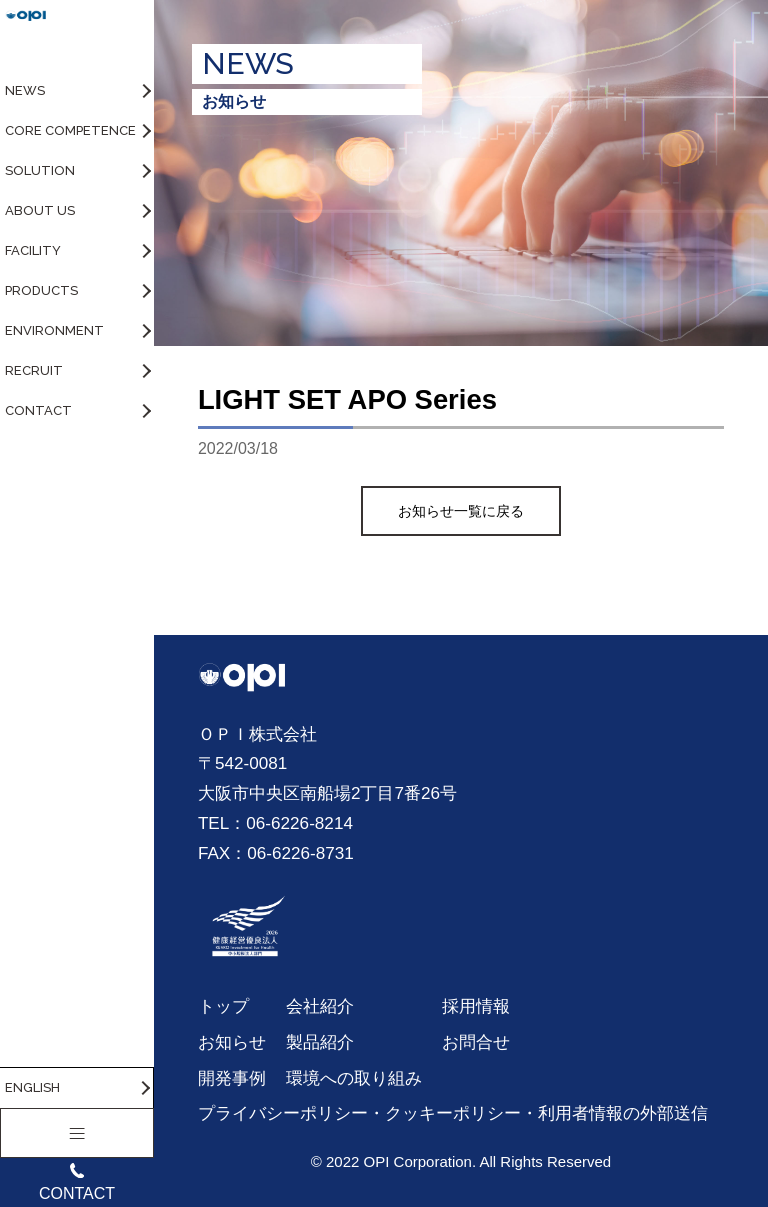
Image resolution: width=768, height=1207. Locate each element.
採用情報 (476, 1006)
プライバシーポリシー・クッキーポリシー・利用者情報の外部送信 (453, 1113)
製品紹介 (320, 1042)
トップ (223, 1006)
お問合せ (476, 1042)
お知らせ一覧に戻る (461, 511)
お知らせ (232, 1042)
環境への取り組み (354, 1078)
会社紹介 (320, 1006)
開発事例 (232, 1078)
